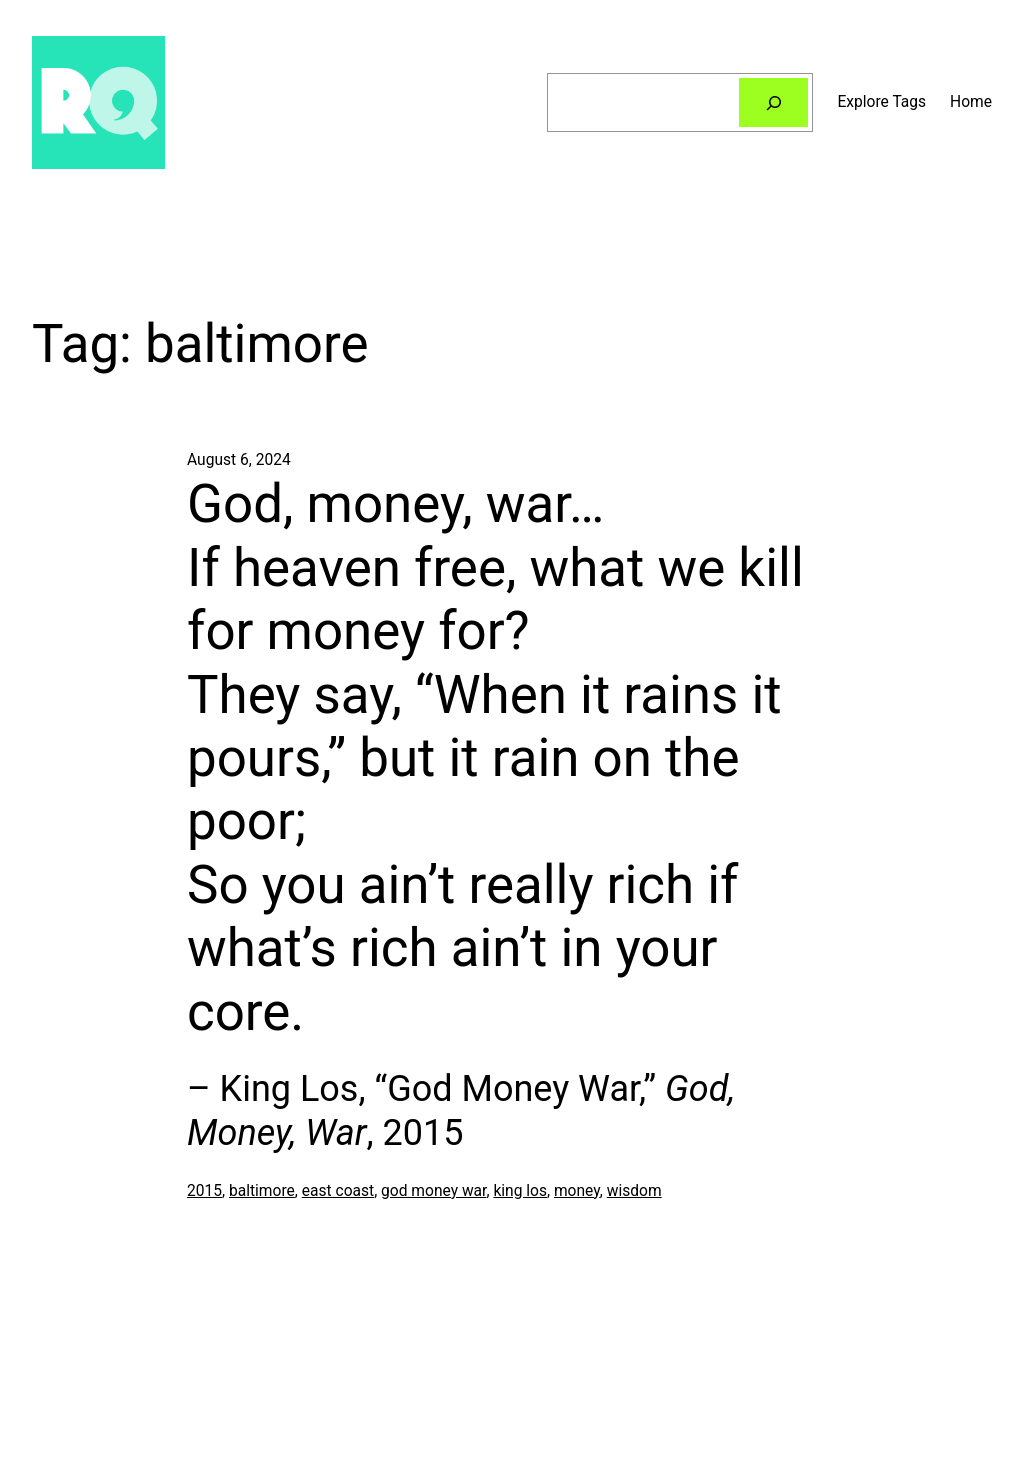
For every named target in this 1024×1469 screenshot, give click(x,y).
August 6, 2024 (239, 460)
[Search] (774, 102)
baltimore (262, 1191)
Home (971, 102)
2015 (204, 1191)
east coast (338, 1191)
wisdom (634, 1191)
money (577, 1191)
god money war (433, 1191)
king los (520, 1191)
